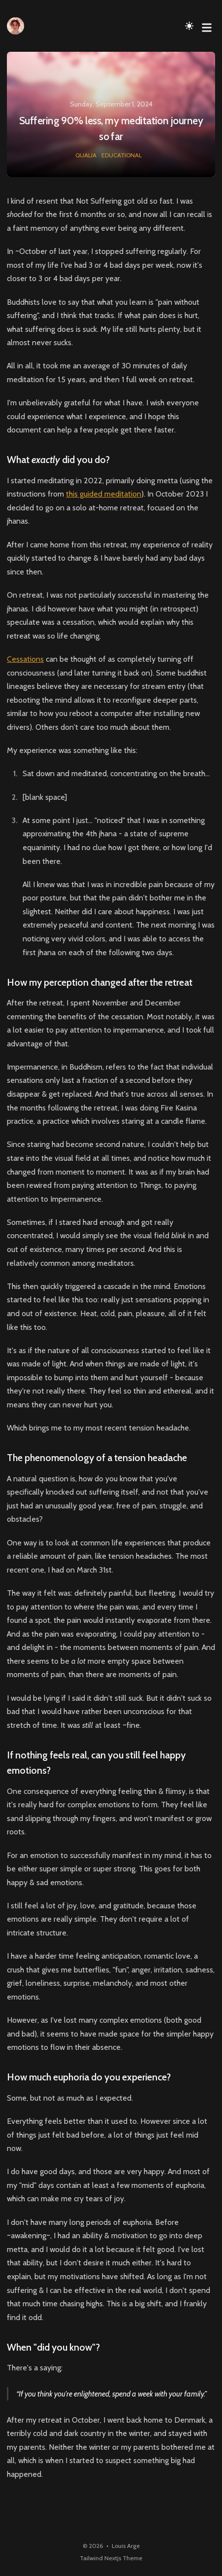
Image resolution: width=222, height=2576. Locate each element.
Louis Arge (126, 2545)
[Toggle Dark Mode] (189, 26)
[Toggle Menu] (207, 26)
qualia (85, 155)
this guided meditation (103, 494)
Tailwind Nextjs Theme (111, 2558)
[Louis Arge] (18, 26)
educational (121, 155)
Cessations (25, 659)
